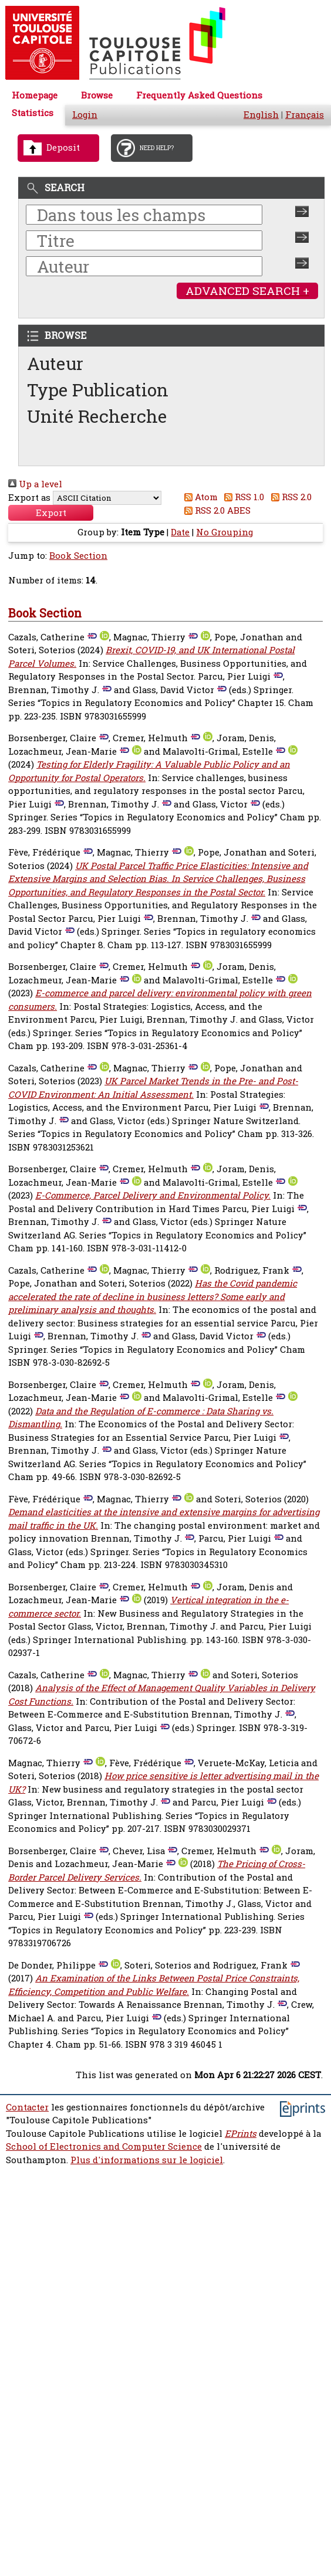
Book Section (78, 555)
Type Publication (97, 390)
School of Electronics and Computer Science (104, 2146)
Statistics (32, 113)
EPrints (240, 2133)
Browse (97, 95)
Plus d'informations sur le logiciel (146, 2160)
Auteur (55, 363)
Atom (199, 497)
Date (180, 532)
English (261, 114)
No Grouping (224, 532)
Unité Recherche (97, 416)
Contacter (27, 2107)
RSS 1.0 (242, 497)
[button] (50, 513)
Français (304, 114)
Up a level (35, 484)
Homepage (35, 95)
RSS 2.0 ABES (215, 510)
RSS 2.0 (289, 497)
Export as (29, 497)
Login (84, 114)
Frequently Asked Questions (199, 95)
